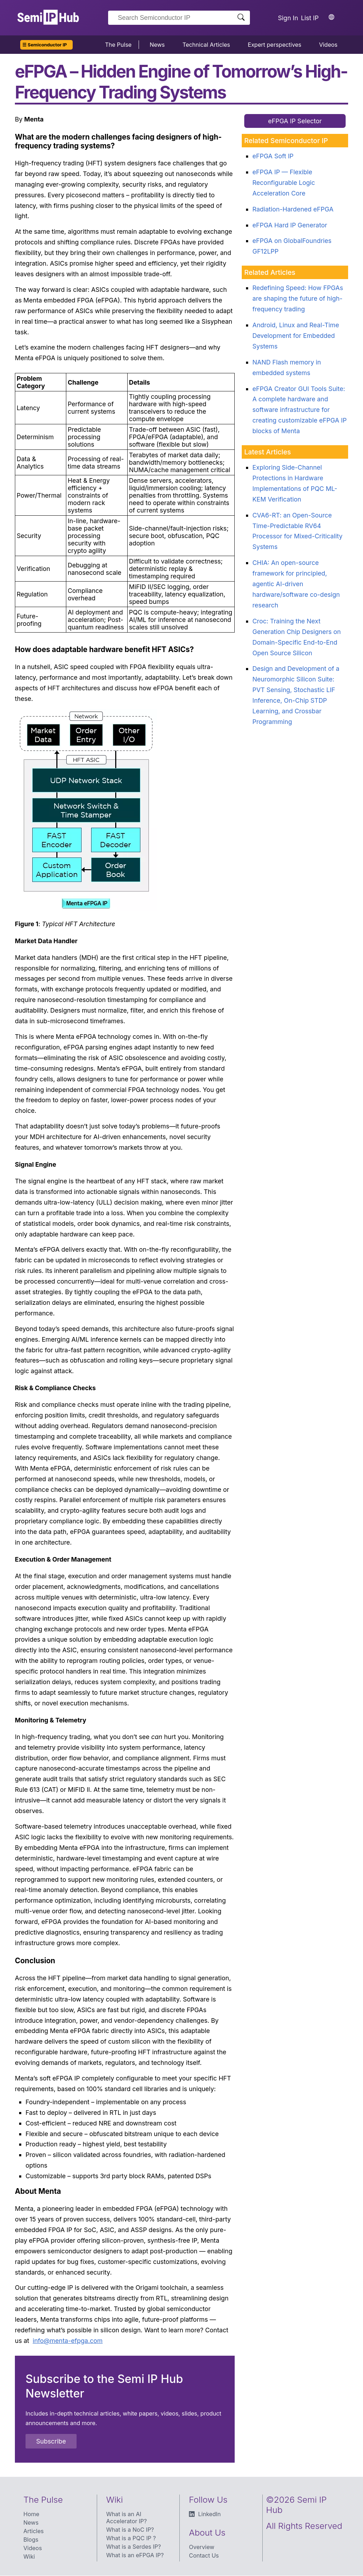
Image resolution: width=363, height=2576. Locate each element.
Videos (328, 44)
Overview (201, 2546)
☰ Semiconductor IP (44, 44)
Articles (33, 2531)
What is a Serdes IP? (133, 2546)
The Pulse (118, 44)
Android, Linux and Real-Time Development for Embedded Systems (295, 335)
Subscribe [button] (51, 2441)
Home (31, 2514)
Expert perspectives (274, 44)
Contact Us (204, 2555)
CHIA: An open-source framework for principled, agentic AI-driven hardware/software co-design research (296, 584)
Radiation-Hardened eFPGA (293, 209)
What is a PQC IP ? (131, 2538)
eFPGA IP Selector (295, 121)
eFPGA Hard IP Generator (289, 225)
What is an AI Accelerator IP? (126, 2517)
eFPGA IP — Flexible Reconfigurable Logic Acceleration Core (283, 182)
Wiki (29, 2556)
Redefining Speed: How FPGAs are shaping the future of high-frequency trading (297, 298)
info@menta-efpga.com (67, 2340)
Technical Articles (206, 44)
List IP (310, 18)
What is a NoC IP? (130, 2529)
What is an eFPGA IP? (135, 2555)
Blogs (30, 2539)
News (157, 44)
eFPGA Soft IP (273, 156)
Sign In (288, 18)
